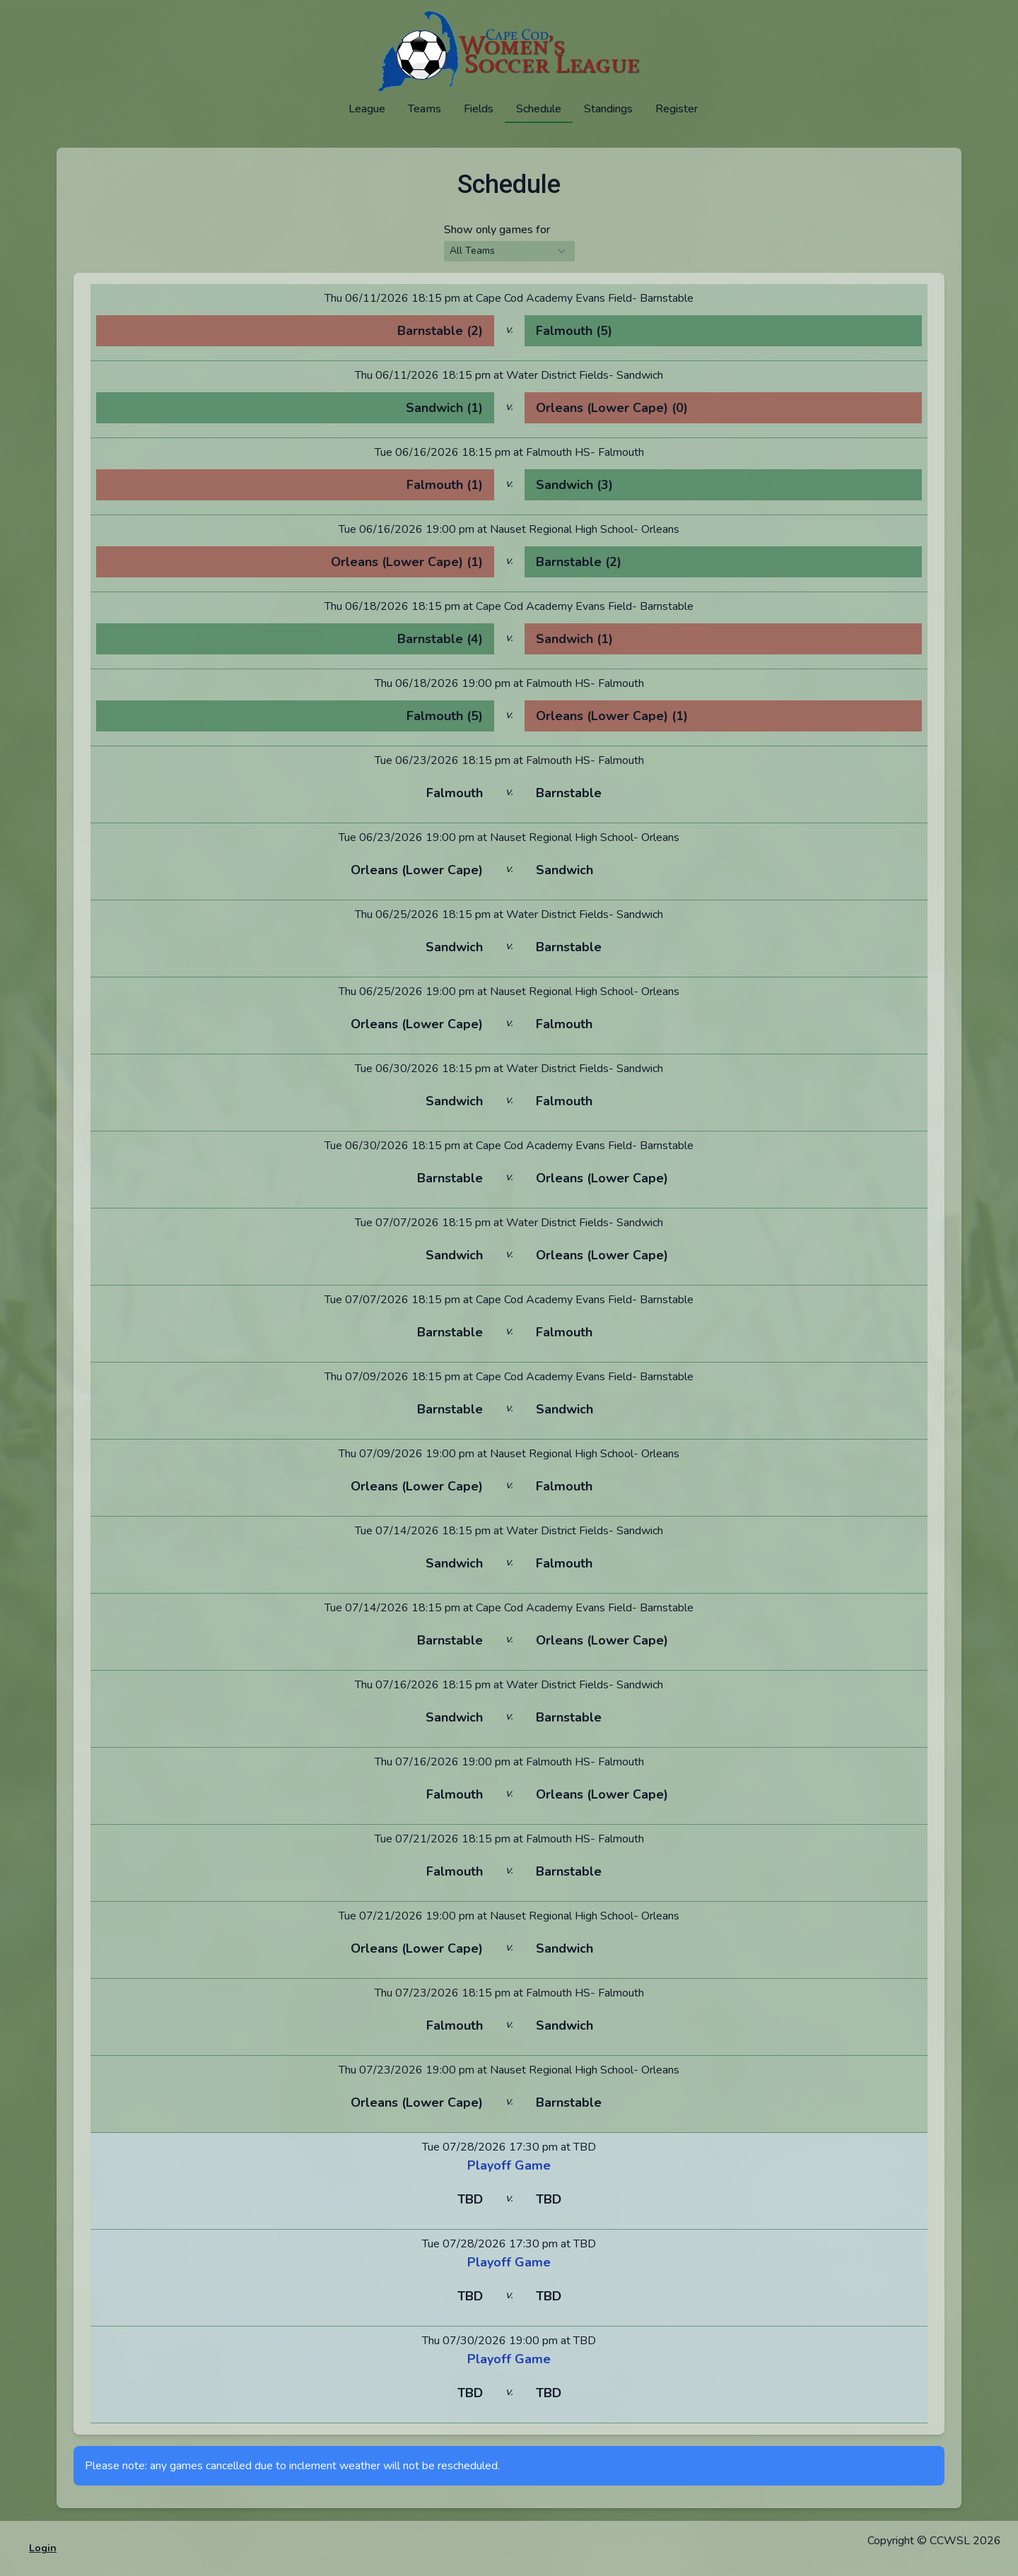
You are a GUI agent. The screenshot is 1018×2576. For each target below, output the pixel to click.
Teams (424, 109)
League (367, 109)
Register (676, 109)
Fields (478, 109)
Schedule (538, 109)
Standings (608, 109)
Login (43, 2548)
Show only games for (497, 229)
